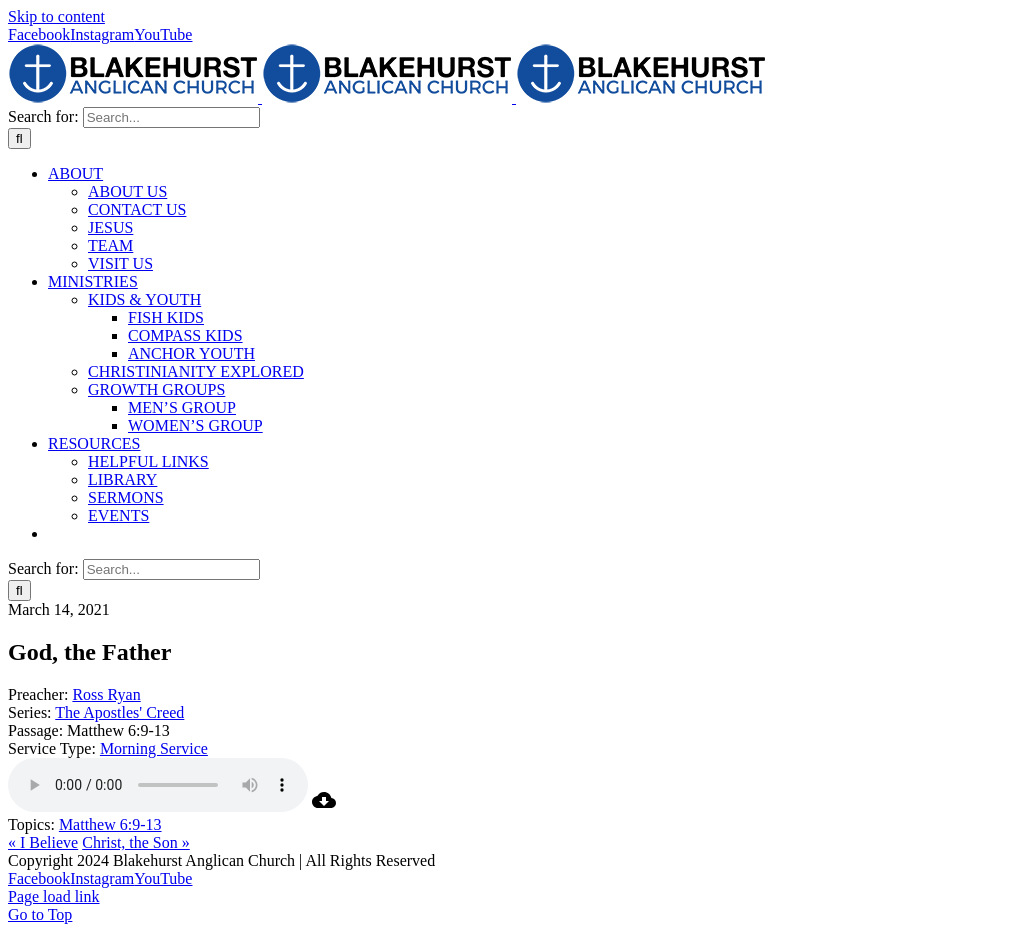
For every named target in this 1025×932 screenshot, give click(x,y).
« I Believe (43, 842)
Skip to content (56, 16)
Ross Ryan (106, 694)
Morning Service (154, 748)
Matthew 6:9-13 (110, 824)
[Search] (19, 138)
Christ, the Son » (136, 842)
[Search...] (171, 117)
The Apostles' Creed (119, 712)
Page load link (54, 896)
